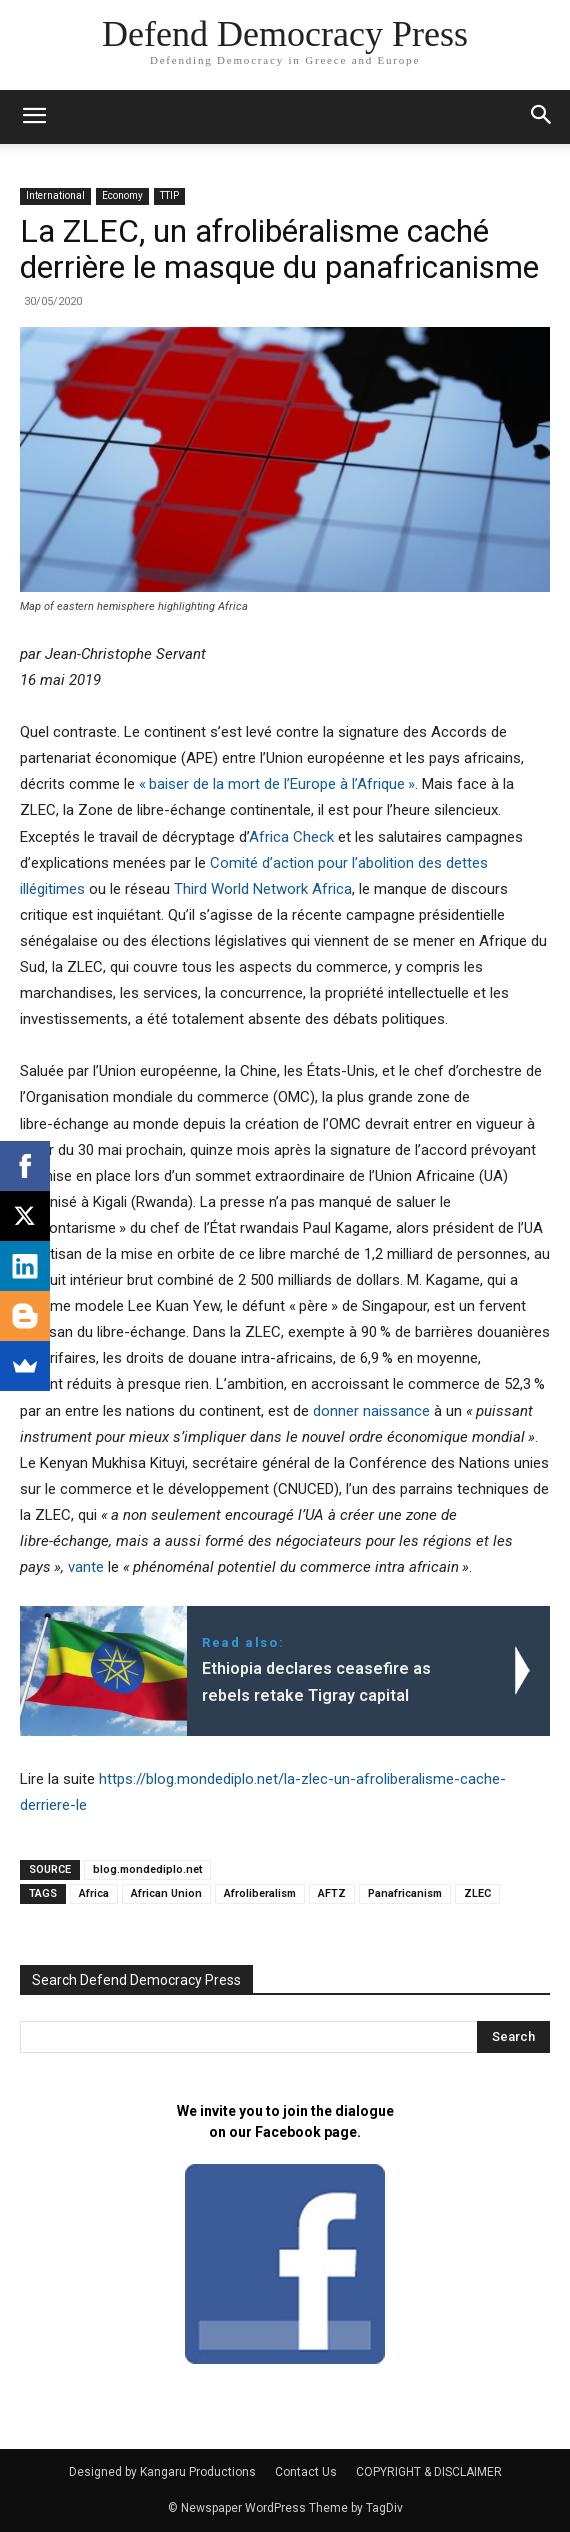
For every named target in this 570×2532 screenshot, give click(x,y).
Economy (122, 195)
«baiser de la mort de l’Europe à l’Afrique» (277, 784)
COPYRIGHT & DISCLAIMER (429, 2472)
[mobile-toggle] (34, 117)
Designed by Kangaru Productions (162, 2472)
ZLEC (477, 1893)
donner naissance (371, 1411)
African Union (166, 1893)
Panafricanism (405, 1893)
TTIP (169, 195)
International (55, 195)
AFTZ (332, 1893)
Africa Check (291, 837)
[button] (542, 117)
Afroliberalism (260, 1893)
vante (86, 1567)
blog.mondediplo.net (147, 1869)
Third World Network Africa (263, 889)
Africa (94, 1893)
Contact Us (306, 2472)
